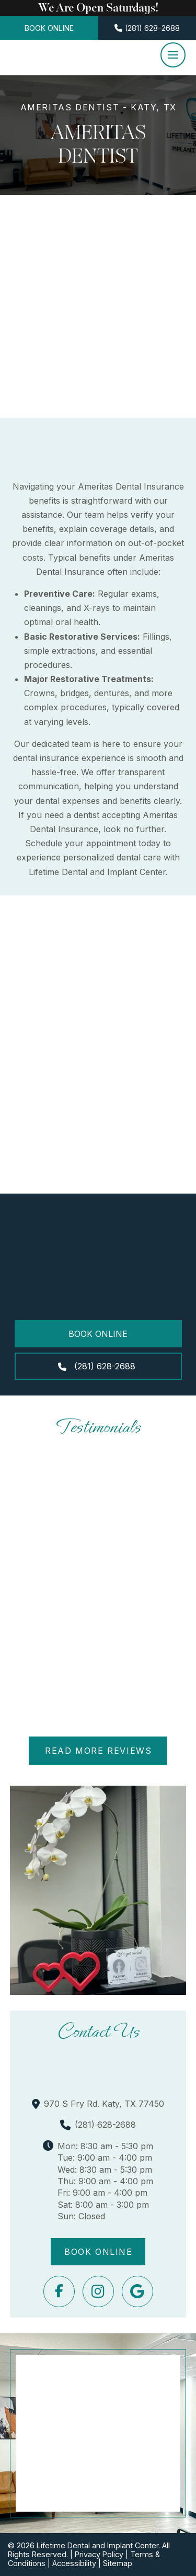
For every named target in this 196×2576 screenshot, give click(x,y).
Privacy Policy (99, 2554)
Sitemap (117, 2563)
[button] (173, 54)
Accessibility (74, 2563)
